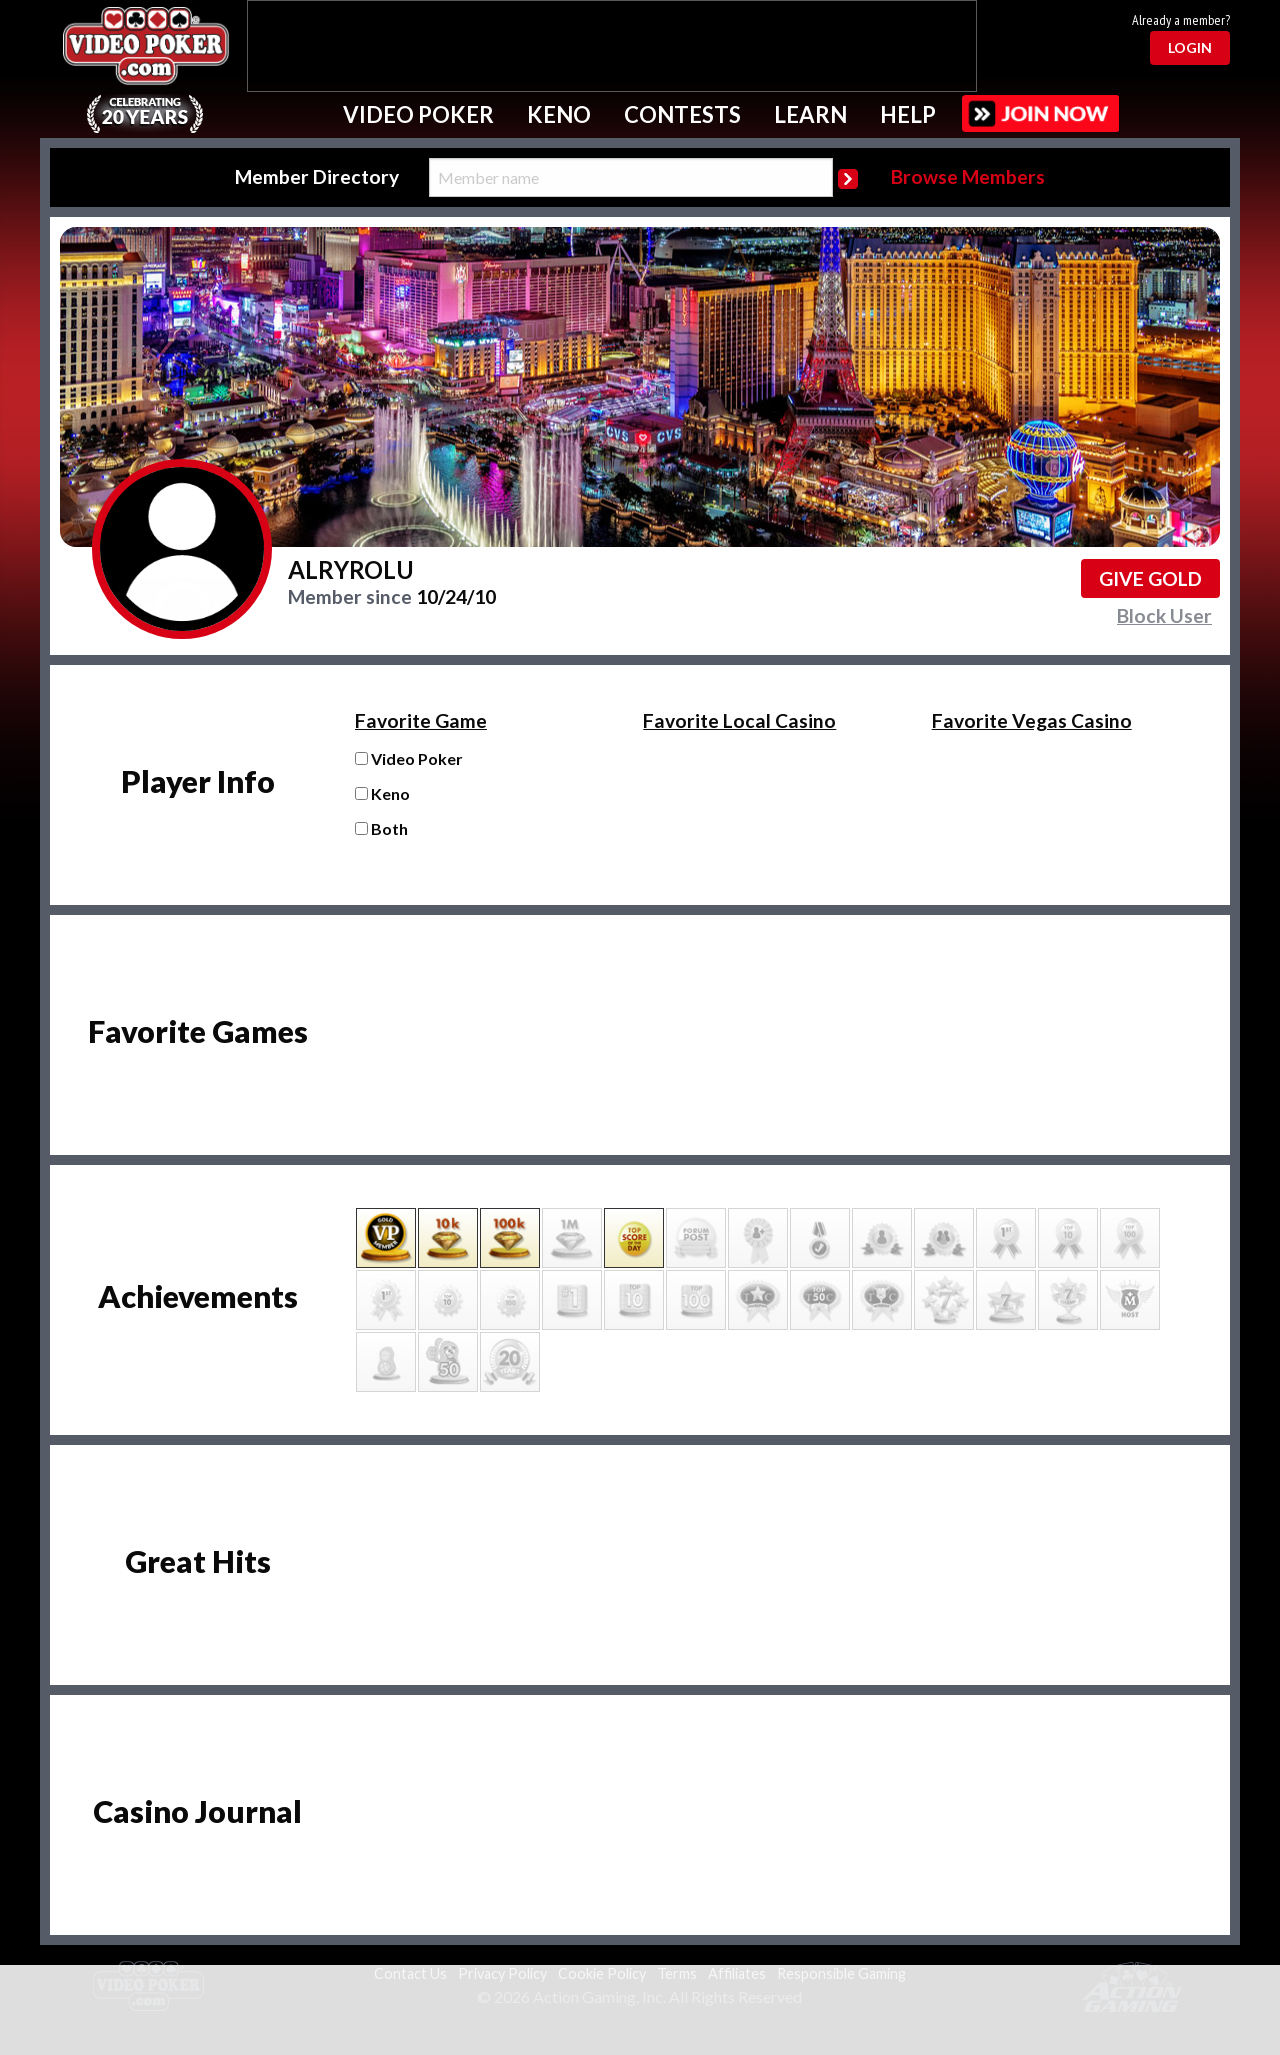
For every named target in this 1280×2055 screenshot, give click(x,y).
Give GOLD (1150, 578)
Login (1190, 47)
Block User (1164, 615)
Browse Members (968, 176)
